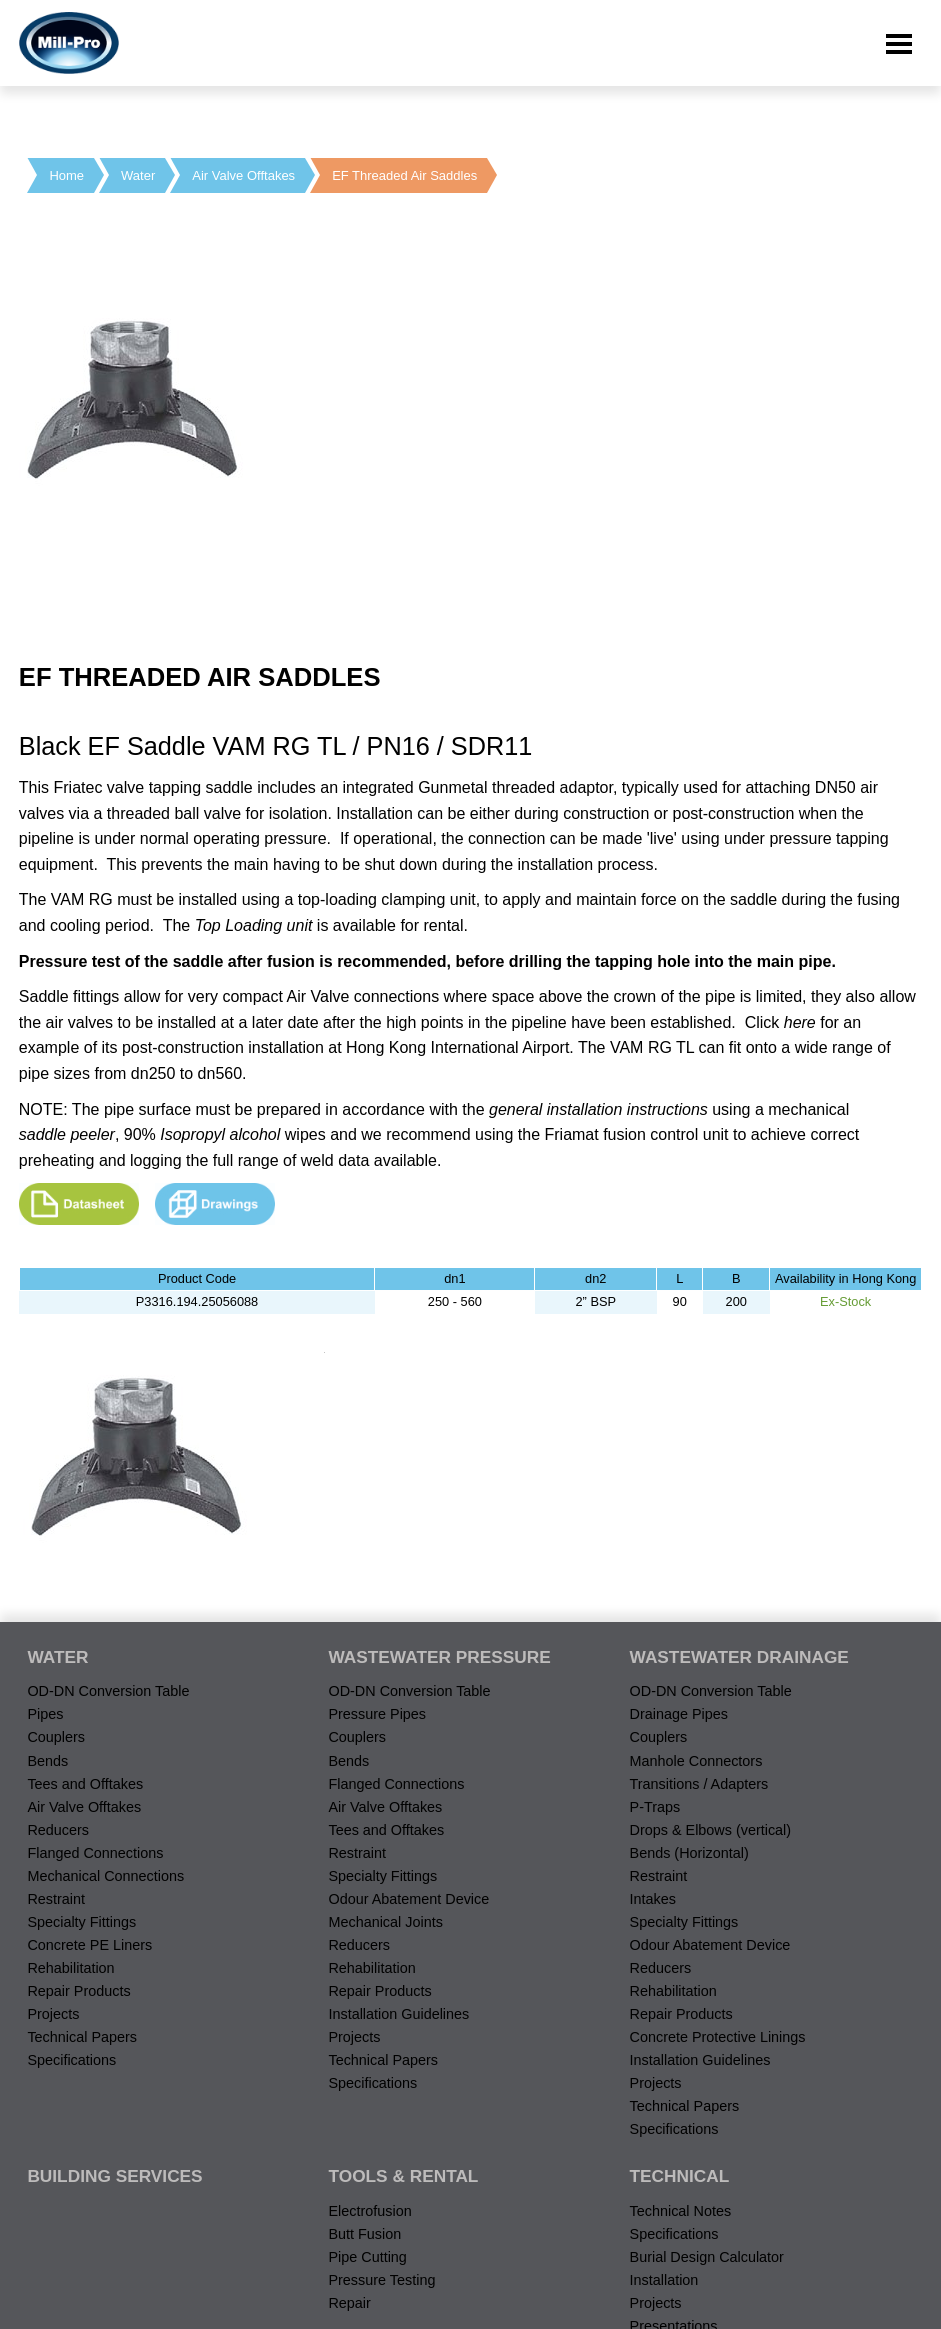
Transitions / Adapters (699, 1784)
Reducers (58, 1830)
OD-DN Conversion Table (108, 1691)
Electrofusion (369, 2211)
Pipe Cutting (367, 2257)
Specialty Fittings (81, 1922)
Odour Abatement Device (408, 1899)
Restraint (56, 1899)
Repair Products (78, 1991)
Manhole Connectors (696, 1761)
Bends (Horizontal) (689, 1853)
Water (138, 175)
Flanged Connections (95, 1853)
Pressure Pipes (377, 1714)
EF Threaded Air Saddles (404, 175)
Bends (47, 1761)
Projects (53, 2014)
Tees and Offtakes (85, 1784)
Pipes (45, 1714)
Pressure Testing (381, 2280)
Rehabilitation (70, 1968)
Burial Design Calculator (707, 2257)
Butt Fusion (364, 2234)
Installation (664, 2280)
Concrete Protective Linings (718, 2037)
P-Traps (655, 1807)
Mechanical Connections (105, 1876)
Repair (349, 2303)
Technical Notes (681, 2211)
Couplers (56, 1737)
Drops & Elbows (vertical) (711, 1830)
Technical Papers (82, 2037)
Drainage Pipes (679, 1714)
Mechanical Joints (385, 1922)
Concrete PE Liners (89, 1945)
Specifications (71, 2060)
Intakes (653, 1899)
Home (66, 175)
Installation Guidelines (398, 2014)
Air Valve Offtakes (243, 175)
